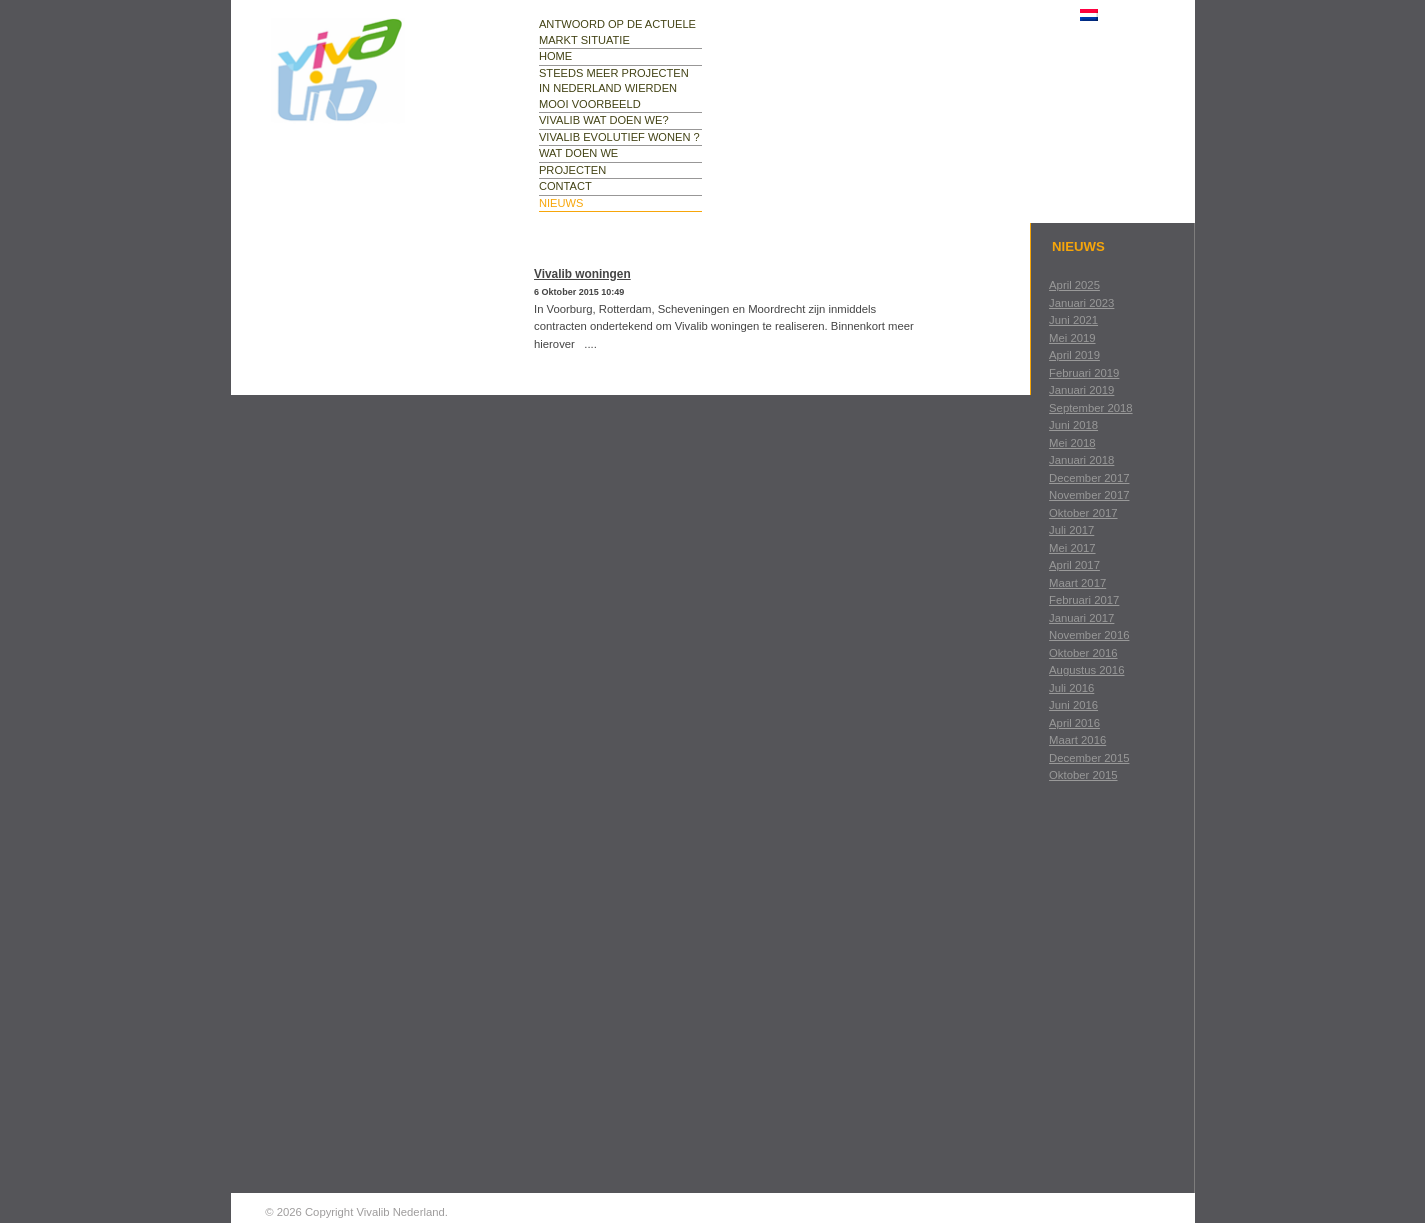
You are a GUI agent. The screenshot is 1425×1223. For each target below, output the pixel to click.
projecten (572, 170)
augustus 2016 (1086, 670)
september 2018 (1091, 408)
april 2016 (1074, 723)
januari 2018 (1081, 460)
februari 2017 (1084, 600)
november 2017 (1089, 495)
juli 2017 (1071, 530)
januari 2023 (1081, 303)
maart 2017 (1077, 583)
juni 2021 (1073, 320)
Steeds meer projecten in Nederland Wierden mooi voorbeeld (614, 88)
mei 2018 (1072, 443)
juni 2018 (1073, 425)
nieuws (561, 203)
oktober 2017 (1083, 513)
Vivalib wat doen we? (604, 120)
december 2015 (1089, 758)
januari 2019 (1081, 390)
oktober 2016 (1083, 653)
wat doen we (578, 153)
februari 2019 (1084, 373)
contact (565, 186)
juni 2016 (1073, 705)
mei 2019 (1072, 338)
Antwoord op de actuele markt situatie (617, 32)
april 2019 (1074, 355)
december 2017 (1089, 478)
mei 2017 (1072, 548)
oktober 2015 (1083, 775)
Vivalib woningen (582, 274)
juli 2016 (1071, 688)
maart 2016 (1077, 740)
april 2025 (1074, 285)
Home (555, 56)
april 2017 (1074, 565)
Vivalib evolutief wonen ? (619, 137)
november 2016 (1089, 635)
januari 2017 (1081, 618)
